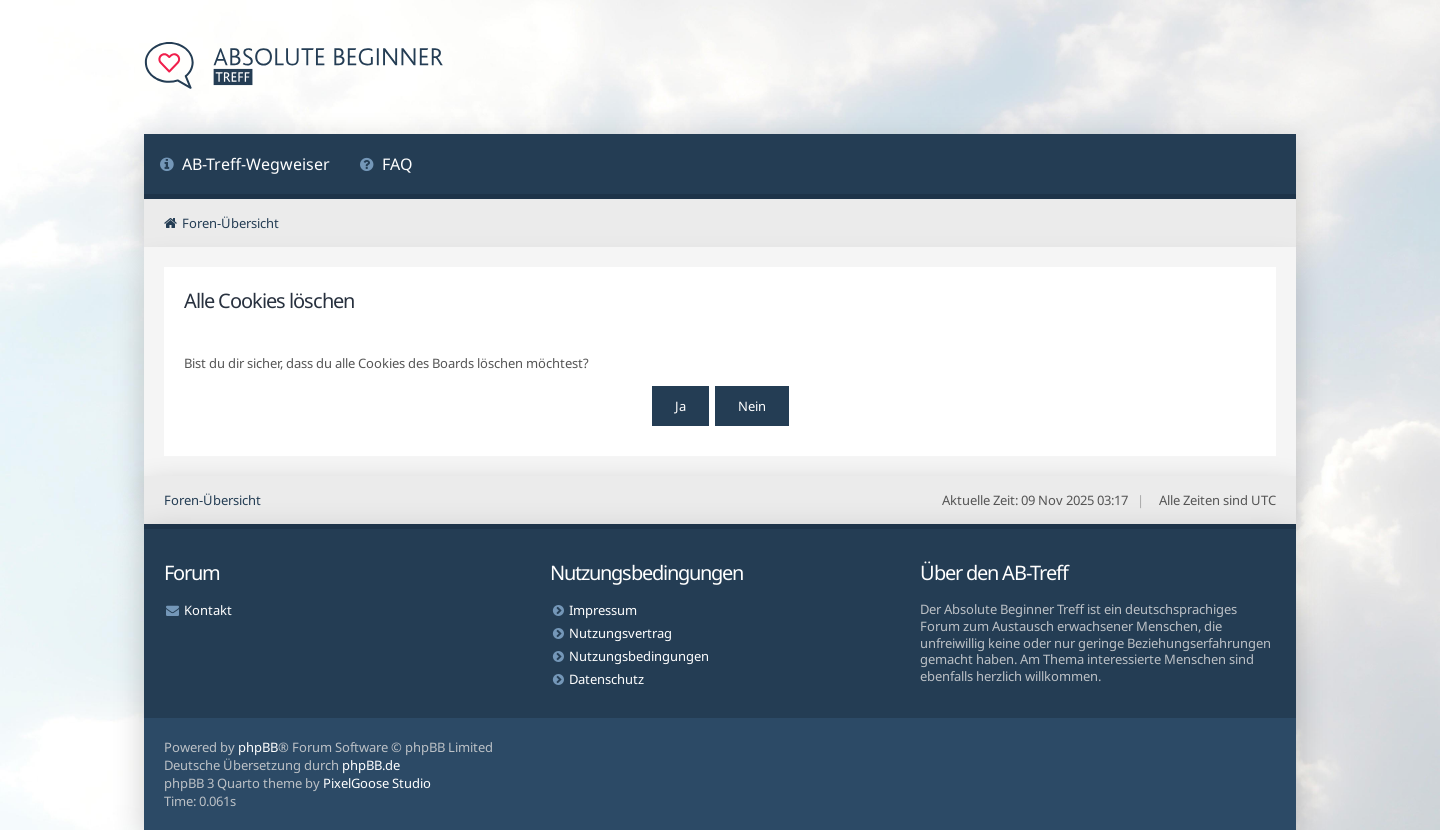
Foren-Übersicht (212, 500)
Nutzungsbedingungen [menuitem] (639, 656)
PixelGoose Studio (377, 783)
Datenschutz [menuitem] (606, 679)
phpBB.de (371, 765)
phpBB (258, 747)
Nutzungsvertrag (620, 633)
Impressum (603, 610)
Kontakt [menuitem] (208, 610)
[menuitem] (244, 166)
